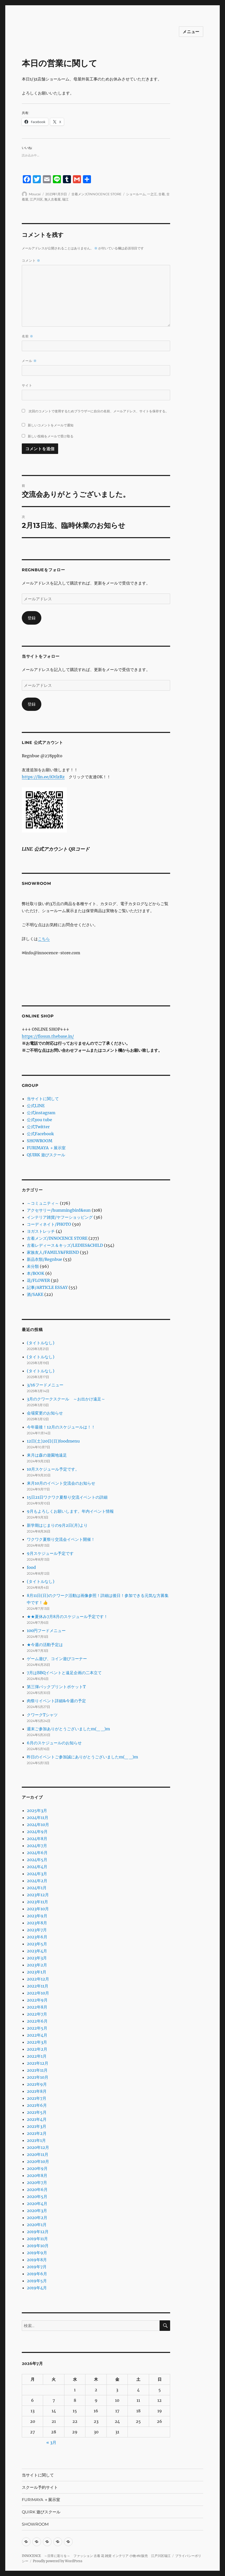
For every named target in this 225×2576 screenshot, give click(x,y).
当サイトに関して (43, 1098)
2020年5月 (37, 2196)
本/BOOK (35, 1273)
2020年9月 (37, 2168)
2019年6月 (37, 2273)
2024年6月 (37, 1852)
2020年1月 (37, 2224)
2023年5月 (37, 1943)
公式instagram (41, 1112)
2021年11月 (37, 2070)
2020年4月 (37, 2203)
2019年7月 (37, 2266)
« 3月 (51, 2442)
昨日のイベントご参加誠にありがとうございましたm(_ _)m (82, 1756)
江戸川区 (36, 199)
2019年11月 (37, 2238)
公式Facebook (40, 1133)
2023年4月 (37, 1950)
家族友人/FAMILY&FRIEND (53, 1252)
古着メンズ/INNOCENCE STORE (96, 194)
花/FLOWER (38, 1280)
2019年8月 (37, 2259)
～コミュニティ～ (43, 1203)
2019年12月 (38, 2231)
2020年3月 (37, 2210)
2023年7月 (37, 1929)
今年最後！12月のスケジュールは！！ (61, 1426)
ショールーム (136, 194)
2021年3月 (36, 2126)
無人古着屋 (52, 199)
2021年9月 (37, 2084)
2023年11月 (37, 1901)
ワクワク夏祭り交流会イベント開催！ (61, 1539)
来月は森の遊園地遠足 (47, 1455)
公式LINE (36, 1105)
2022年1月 (37, 2056)
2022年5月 (37, 2028)
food (31, 1567)
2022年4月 (37, 2035)
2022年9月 (37, 1999)
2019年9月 (37, 2252)
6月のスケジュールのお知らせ (54, 1742)
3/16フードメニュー (45, 1384)
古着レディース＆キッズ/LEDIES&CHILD (65, 1245)
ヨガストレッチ (41, 1231)
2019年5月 (37, 2280)
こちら (44, 938)
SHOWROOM (39, 1140)
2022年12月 (38, 1978)
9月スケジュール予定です (50, 1553)
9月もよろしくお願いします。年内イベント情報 (70, 1511)
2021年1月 (36, 2140)
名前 (27, 336)
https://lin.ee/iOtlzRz (43, 776)
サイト (27, 385)
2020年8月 (37, 2175)
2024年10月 (38, 1824)
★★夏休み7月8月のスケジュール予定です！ (67, 1616)
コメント (31, 260)
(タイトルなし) (40, 1342)
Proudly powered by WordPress (57, 2561)
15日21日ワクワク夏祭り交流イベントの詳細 (67, 1497)
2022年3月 (37, 2042)
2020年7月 (37, 2182)
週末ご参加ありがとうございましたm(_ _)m (68, 1728)
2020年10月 (38, 2161)
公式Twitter (38, 1126)
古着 (161, 194)
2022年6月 (37, 2021)
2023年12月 (38, 1894)
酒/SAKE (35, 1294)
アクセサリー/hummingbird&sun (59, 1210)
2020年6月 (37, 2189)
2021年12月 (37, 2063)
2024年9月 (37, 1831)
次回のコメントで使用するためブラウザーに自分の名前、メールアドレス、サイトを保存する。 (99, 411)
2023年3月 (37, 1957)
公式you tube (39, 1119)
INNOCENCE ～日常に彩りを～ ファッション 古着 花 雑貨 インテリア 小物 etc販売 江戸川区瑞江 (96, 2556)
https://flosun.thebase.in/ (48, 1036)
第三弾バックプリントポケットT (56, 1686)
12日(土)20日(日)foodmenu (53, 1441)
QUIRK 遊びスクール (46, 1154)
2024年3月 (37, 1873)
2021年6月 (37, 2105)
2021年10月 (37, 2077)
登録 (32, 617)
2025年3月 (37, 1810)
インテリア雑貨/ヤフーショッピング (60, 1217)
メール (29, 361)
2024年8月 (37, 1838)
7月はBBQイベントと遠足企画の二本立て (64, 1672)
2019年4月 (37, 2287)
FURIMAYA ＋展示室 (46, 1147)
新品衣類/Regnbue (44, 1259)
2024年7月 (37, 1845)
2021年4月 (37, 2119)
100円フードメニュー (46, 1630)
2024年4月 (37, 1866)
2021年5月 (37, 2112)
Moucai (35, 194)
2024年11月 (37, 1817)
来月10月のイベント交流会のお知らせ (61, 1483)
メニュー (191, 31)
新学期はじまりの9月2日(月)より (57, 1525)
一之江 (152, 194)
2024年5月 (37, 1859)
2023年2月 (37, 1964)
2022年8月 (37, 2007)
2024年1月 (37, 1887)
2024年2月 (37, 1880)
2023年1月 (36, 1971)
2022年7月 (37, 2014)
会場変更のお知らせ (45, 1412)
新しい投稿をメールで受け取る (50, 436)
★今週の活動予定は (45, 1644)
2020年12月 (38, 2147)
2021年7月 (36, 2098)
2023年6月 (37, 1936)
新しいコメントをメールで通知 (50, 425)
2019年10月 (38, 2245)
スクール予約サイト (40, 2487)
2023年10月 (38, 1908)
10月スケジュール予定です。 (53, 1469)
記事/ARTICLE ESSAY (47, 1287)
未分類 (33, 1266)
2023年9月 (37, 1915)
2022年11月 (37, 1985)
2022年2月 (37, 2049)
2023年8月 (37, 1922)
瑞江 (65, 199)
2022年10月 (38, 1992)
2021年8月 (37, 2091)
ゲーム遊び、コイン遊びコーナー (57, 1658)
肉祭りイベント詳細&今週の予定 (56, 1700)
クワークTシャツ (42, 1714)
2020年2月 (37, 2217)
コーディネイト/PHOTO (49, 1224)
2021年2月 (37, 2133)
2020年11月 (37, 2154)
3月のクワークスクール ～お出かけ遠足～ (66, 1398)
